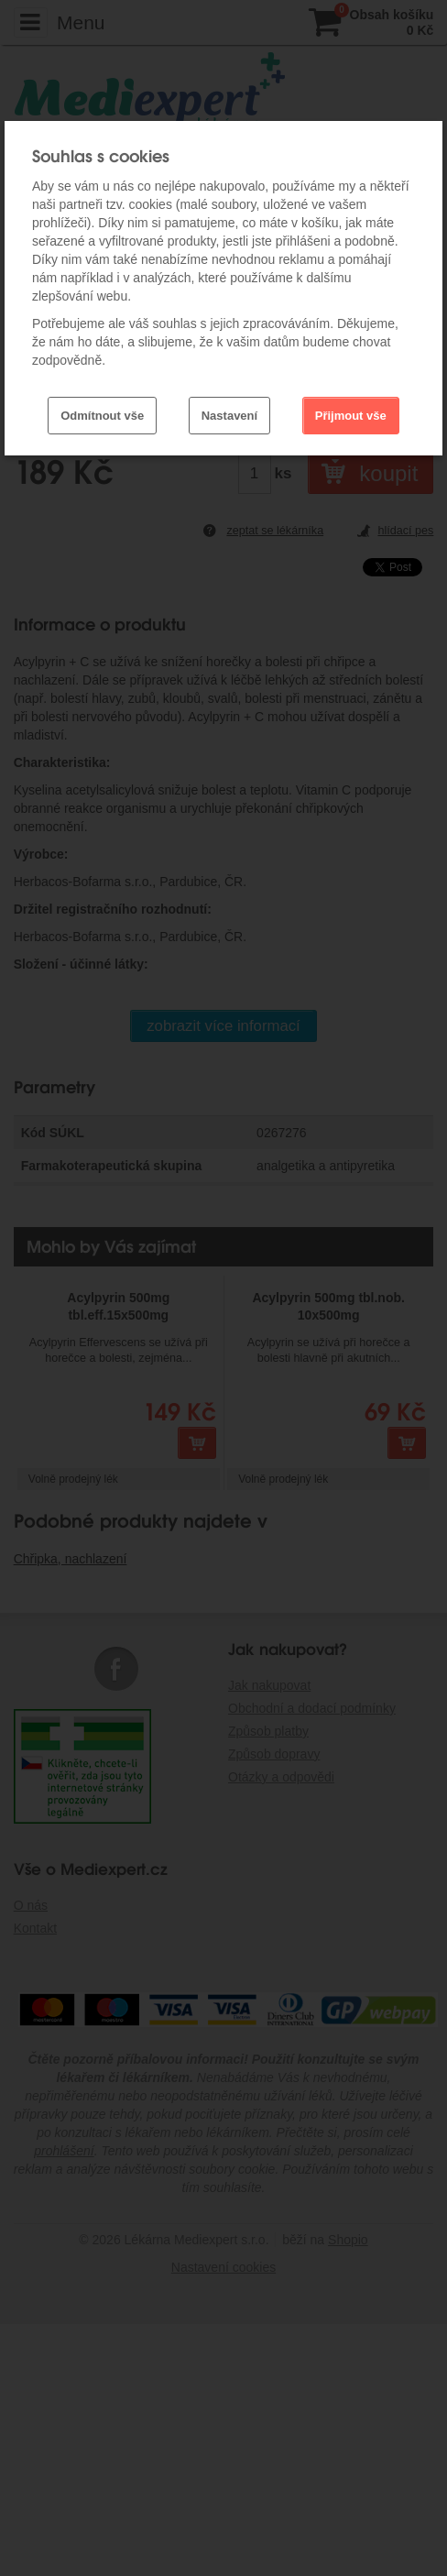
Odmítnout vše (102, 415)
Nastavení (229, 415)
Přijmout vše (351, 415)
